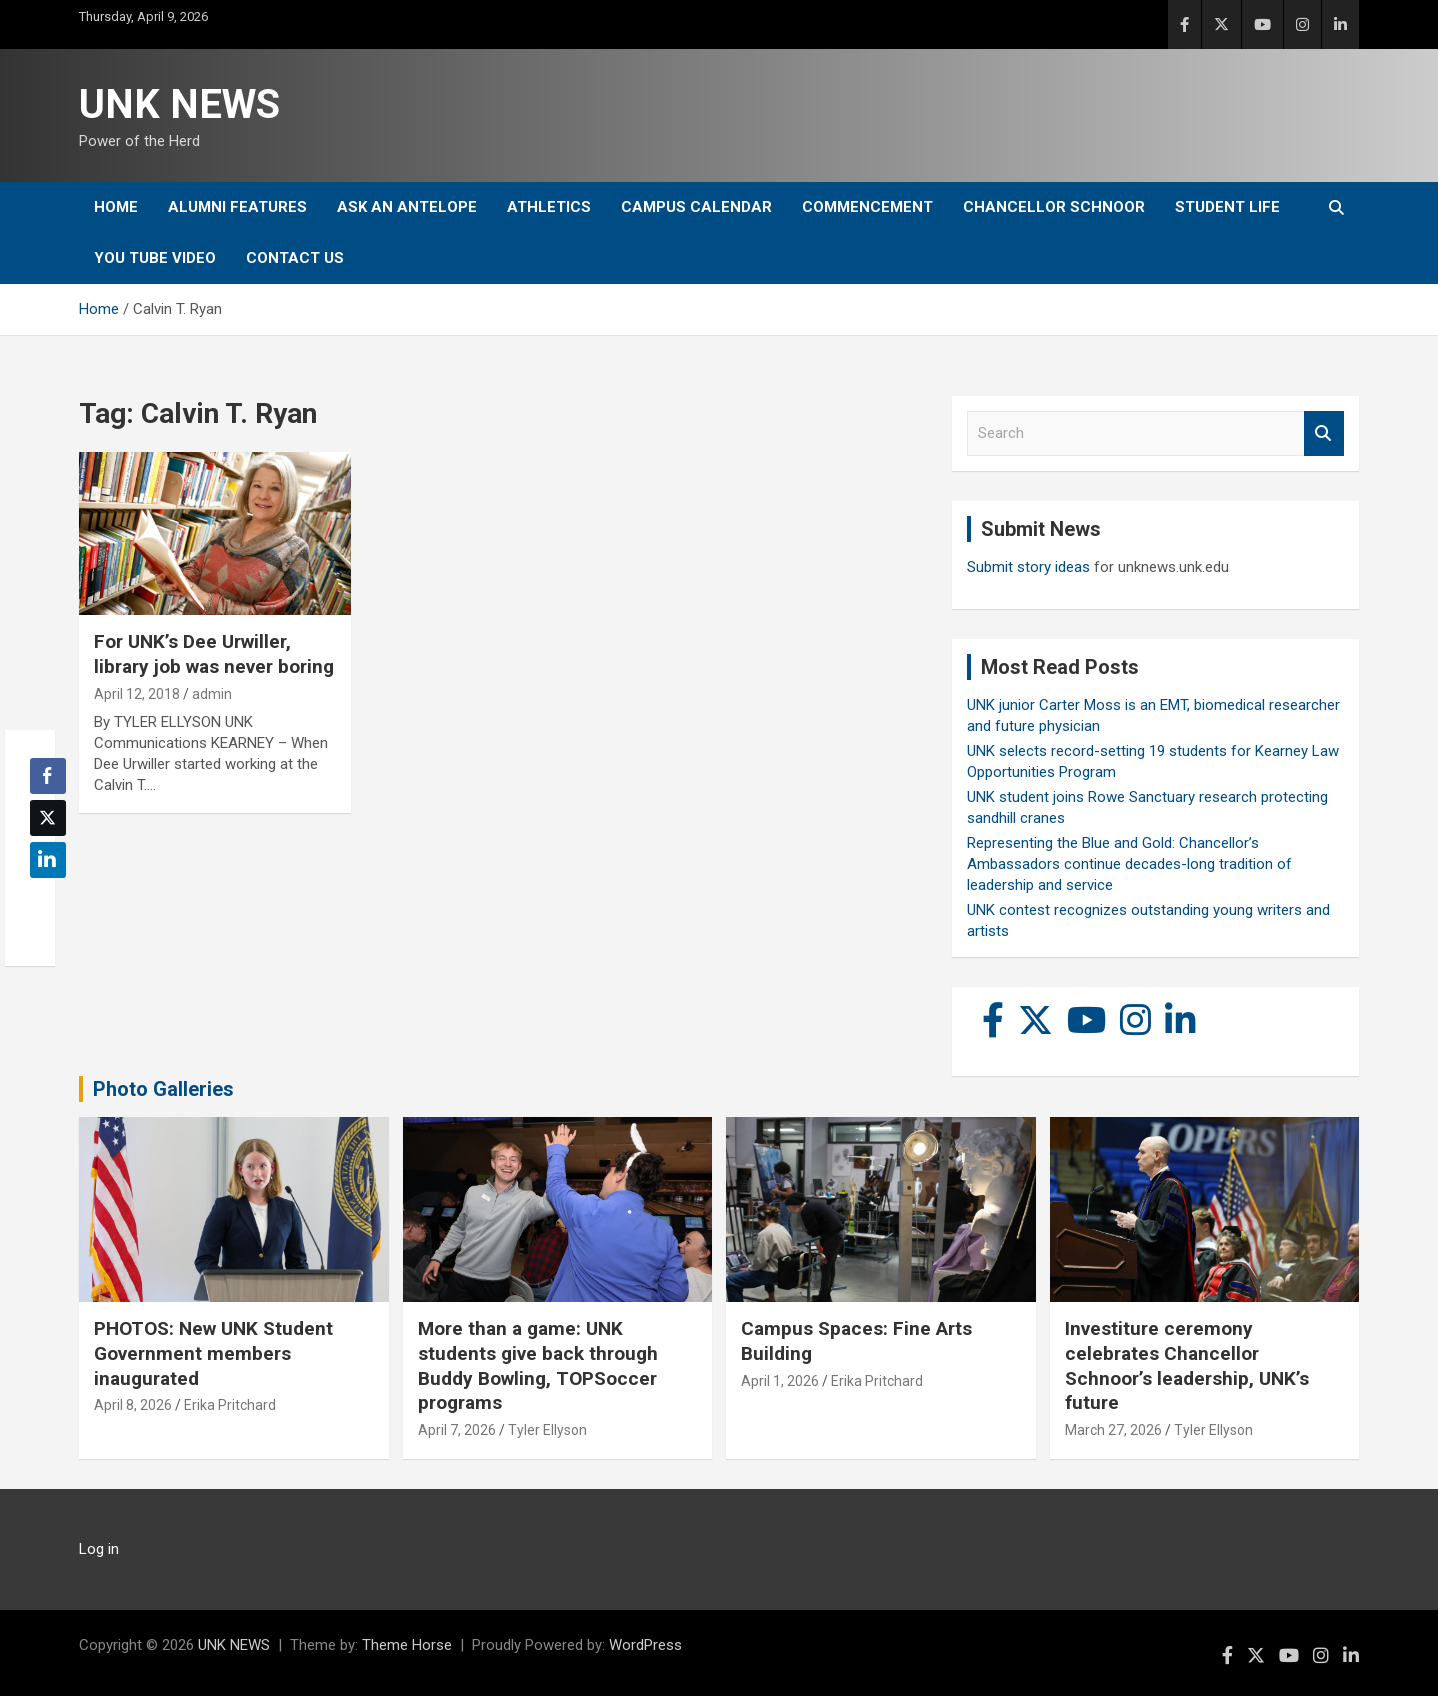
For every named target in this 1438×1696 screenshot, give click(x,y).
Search (1324, 433)
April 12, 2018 (137, 694)
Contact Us (295, 258)
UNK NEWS (179, 104)
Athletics (549, 207)
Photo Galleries (163, 1089)
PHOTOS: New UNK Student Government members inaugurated (213, 1353)
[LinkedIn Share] (48, 860)
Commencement (867, 207)
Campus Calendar (696, 207)
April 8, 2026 (133, 1405)
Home (116, 207)
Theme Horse (407, 1645)
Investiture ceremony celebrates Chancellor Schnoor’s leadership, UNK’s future (1187, 1365)
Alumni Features (237, 207)
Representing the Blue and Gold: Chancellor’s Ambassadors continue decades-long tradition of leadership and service (1129, 864)
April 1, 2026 (780, 1381)
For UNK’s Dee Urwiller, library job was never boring (214, 654)
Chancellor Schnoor (1054, 207)
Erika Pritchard (230, 1405)
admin (212, 694)
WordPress (645, 1645)
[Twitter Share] (48, 818)
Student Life (1227, 207)
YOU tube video (155, 258)
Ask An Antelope (407, 207)
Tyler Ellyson (547, 1430)
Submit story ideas (1028, 567)
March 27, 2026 (1113, 1430)
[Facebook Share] (48, 776)
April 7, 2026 (457, 1430)
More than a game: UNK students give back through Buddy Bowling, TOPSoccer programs (538, 1365)
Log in (99, 1549)
